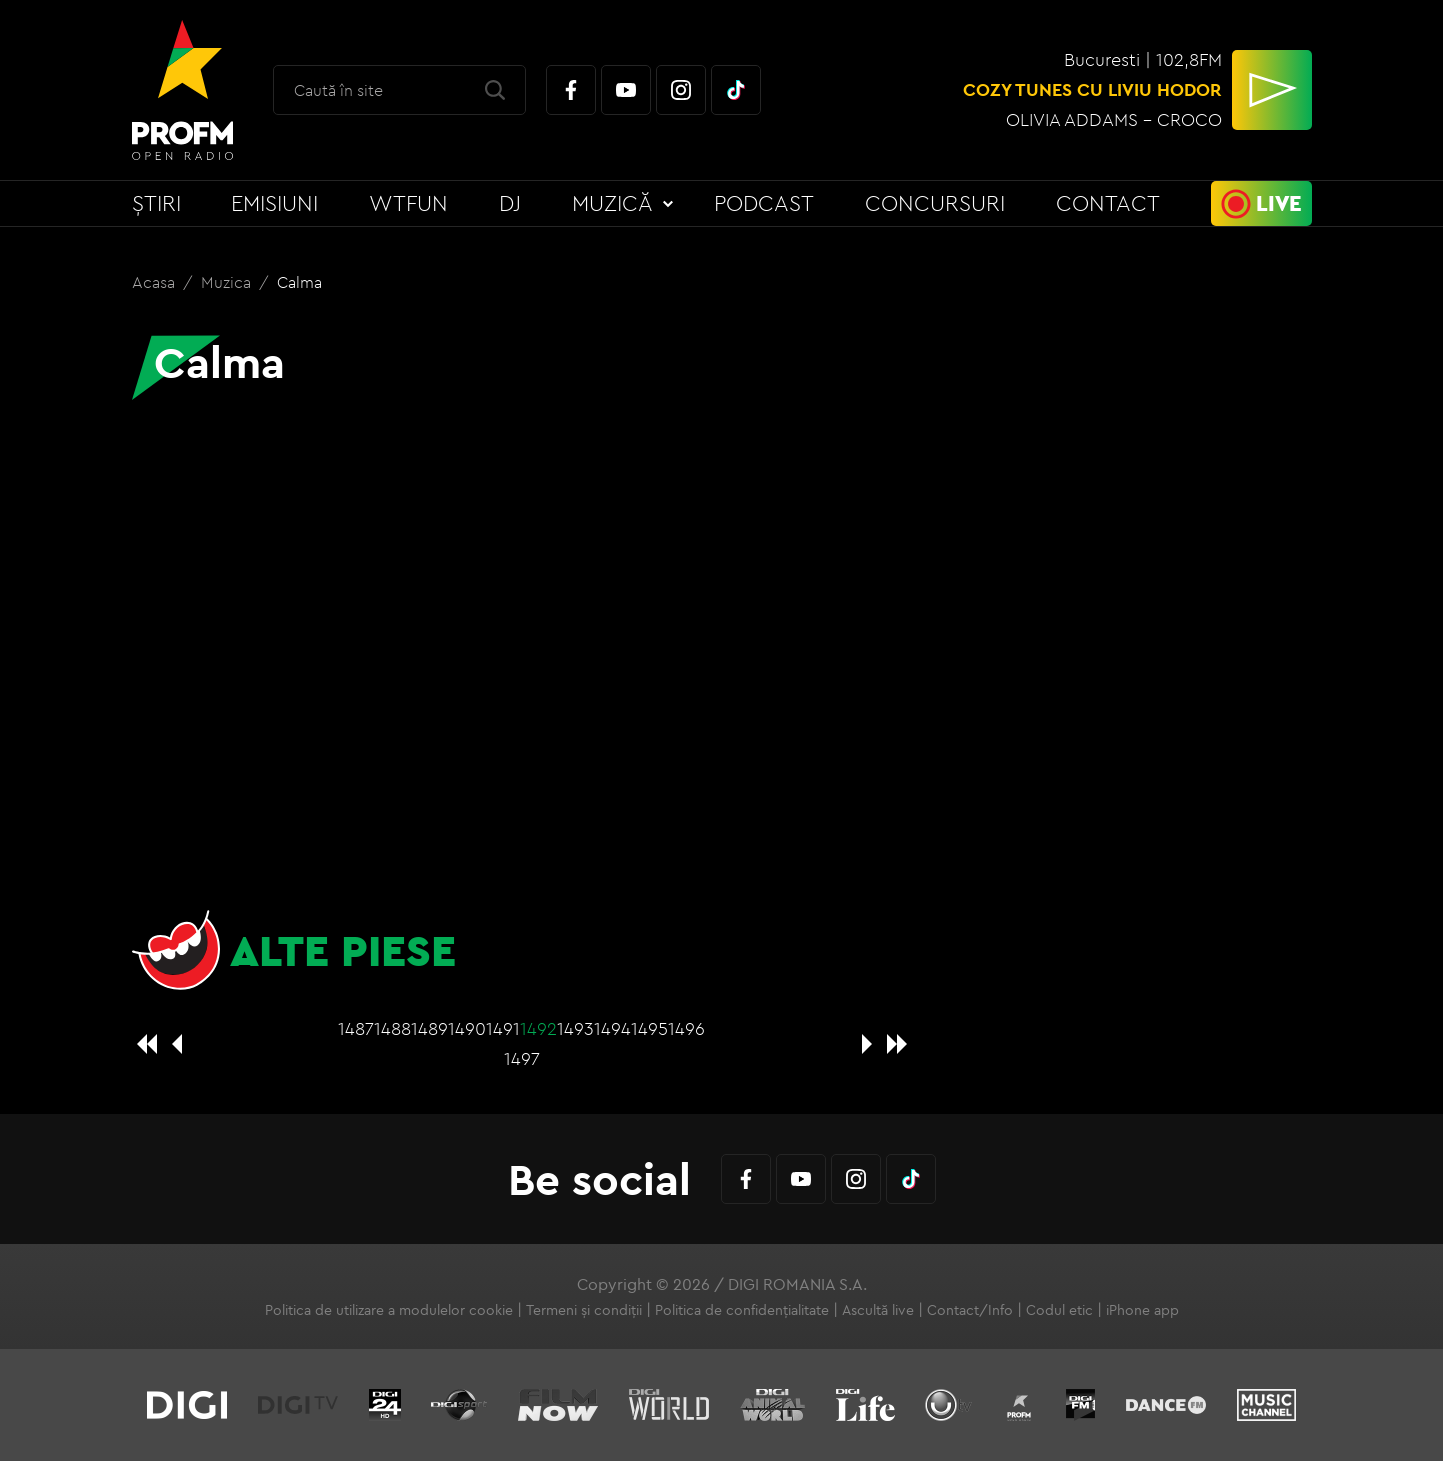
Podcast (764, 203)
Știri (156, 203)
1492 (538, 1028)
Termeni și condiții (584, 1310)
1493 (575, 1028)
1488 (392, 1028)
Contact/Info (970, 1310)
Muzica (228, 282)
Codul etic (1059, 1310)
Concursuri (935, 203)
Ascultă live (878, 1310)
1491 (503, 1028)
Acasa (155, 282)
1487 (356, 1028)
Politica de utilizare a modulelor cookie (389, 1310)
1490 (467, 1028)
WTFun (408, 203)
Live (1279, 203)
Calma (299, 282)
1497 (522, 1058)
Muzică (612, 203)
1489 (429, 1028)
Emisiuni (274, 203)
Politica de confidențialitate (742, 1310)
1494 (612, 1028)
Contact (1108, 203)
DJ (510, 203)
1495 (649, 1028)
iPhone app (1142, 1310)
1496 (686, 1028)
